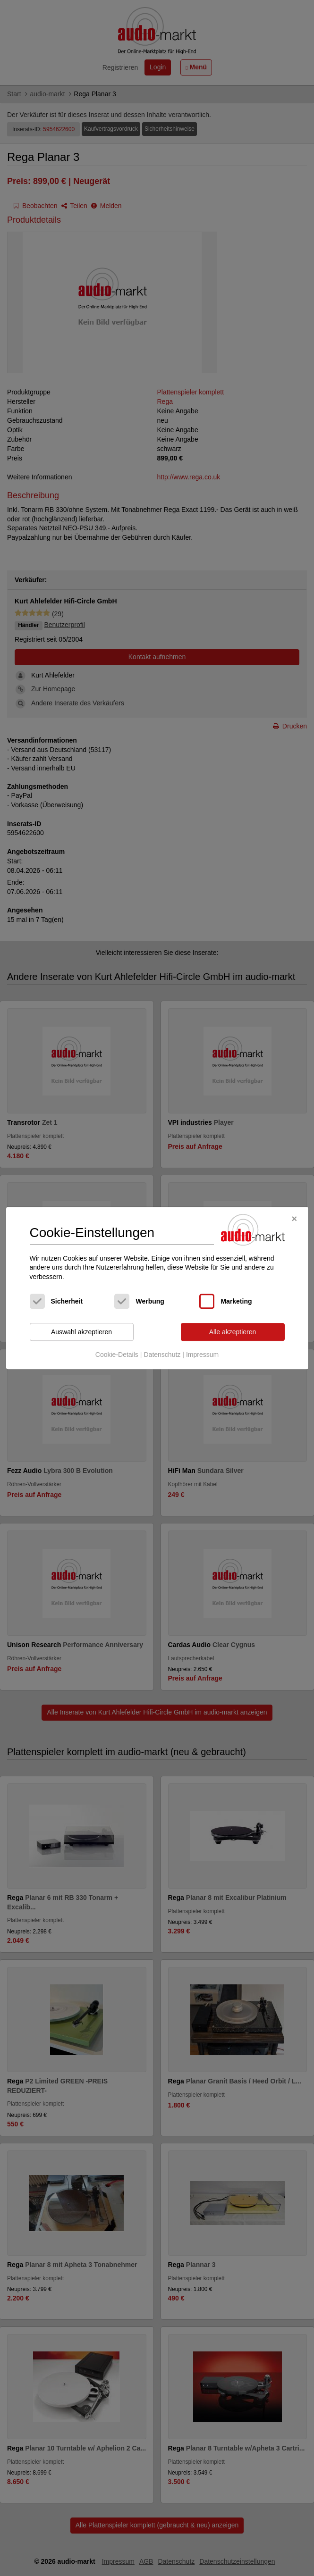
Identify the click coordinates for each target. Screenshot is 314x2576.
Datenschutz (162, 1354)
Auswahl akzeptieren (81, 1332)
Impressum (202, 1354)
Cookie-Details (116, 1354)
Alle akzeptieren (232, 1332)
